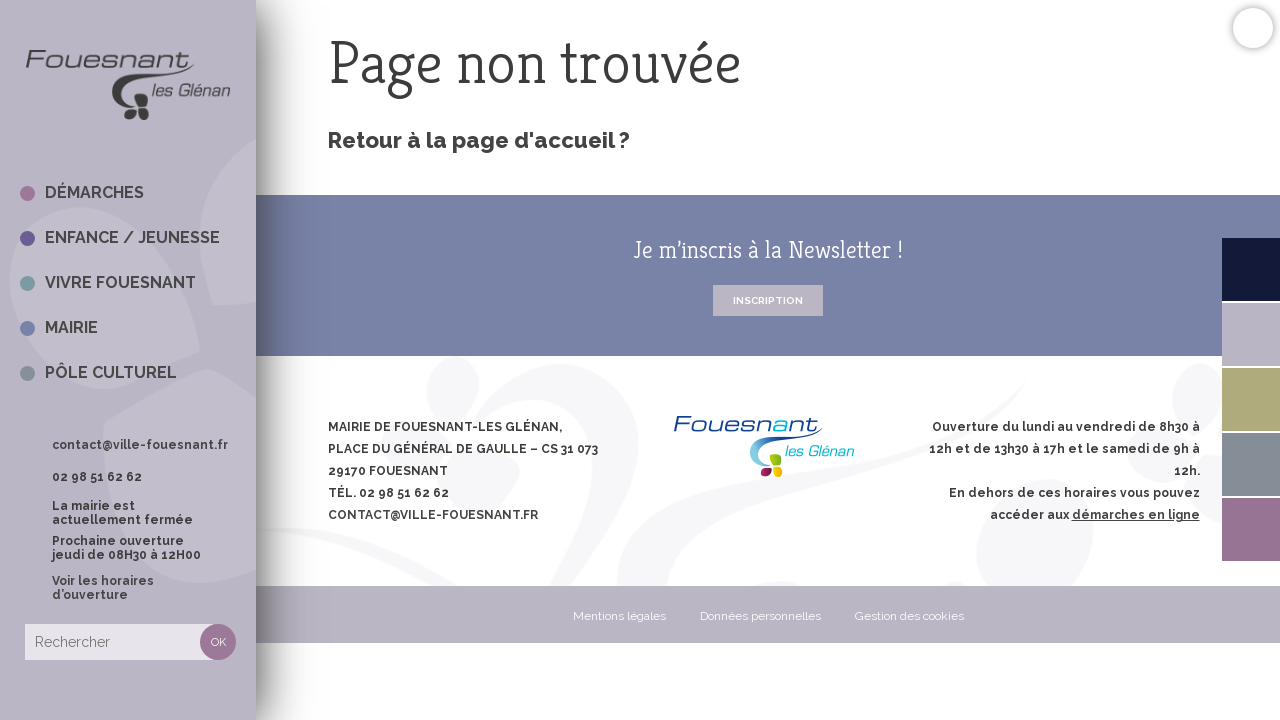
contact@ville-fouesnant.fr (140, 445)
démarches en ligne (1136, 515)
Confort (1252, 27)
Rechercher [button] (218, 642)
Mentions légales (619, 616)
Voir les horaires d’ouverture (103, 588)
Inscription (768, 300)
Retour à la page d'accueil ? (479, 140)
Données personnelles (760, 616)
